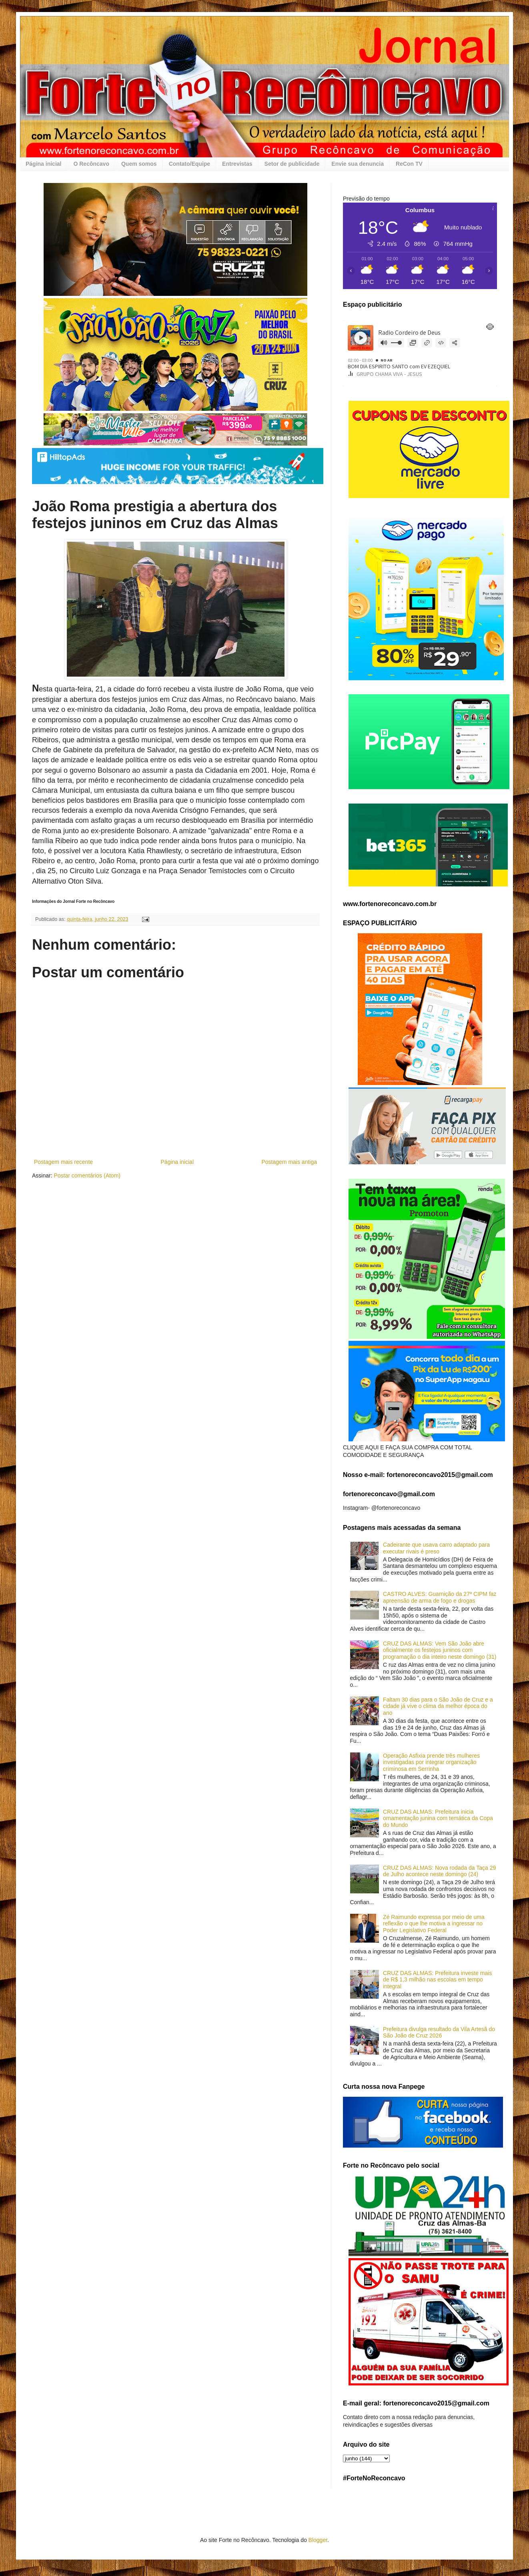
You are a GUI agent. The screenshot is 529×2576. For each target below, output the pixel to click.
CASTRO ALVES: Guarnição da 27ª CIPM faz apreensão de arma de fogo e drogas (440, 1597)
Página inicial (43, 164)
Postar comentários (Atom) (87, 1175)
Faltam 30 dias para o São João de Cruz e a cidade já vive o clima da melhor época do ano (438, 1706)
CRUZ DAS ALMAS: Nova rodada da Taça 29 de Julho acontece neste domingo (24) (439, 1871)
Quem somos (139, 164)
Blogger (318, 2540)
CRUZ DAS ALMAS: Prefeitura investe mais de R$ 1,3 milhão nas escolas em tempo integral (437, 1980)
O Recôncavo (91, 164)
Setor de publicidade (292, 164)
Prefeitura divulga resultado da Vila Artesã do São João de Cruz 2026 (439, 2032)
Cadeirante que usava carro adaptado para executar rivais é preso (436, 1548)
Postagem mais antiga (289, 1162)
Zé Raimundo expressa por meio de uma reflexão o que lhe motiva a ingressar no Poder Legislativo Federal (434, 1924)
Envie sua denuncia (357, 164)
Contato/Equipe (189, 164)
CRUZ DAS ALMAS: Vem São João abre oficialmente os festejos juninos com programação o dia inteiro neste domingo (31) (439, 1650)
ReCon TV (409, 164)
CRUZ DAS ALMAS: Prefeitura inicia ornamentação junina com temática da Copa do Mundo (438, 1818)
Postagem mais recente (63, 1162)
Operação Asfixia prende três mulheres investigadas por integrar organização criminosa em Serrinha (431, 1762)
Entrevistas (237, 164)
